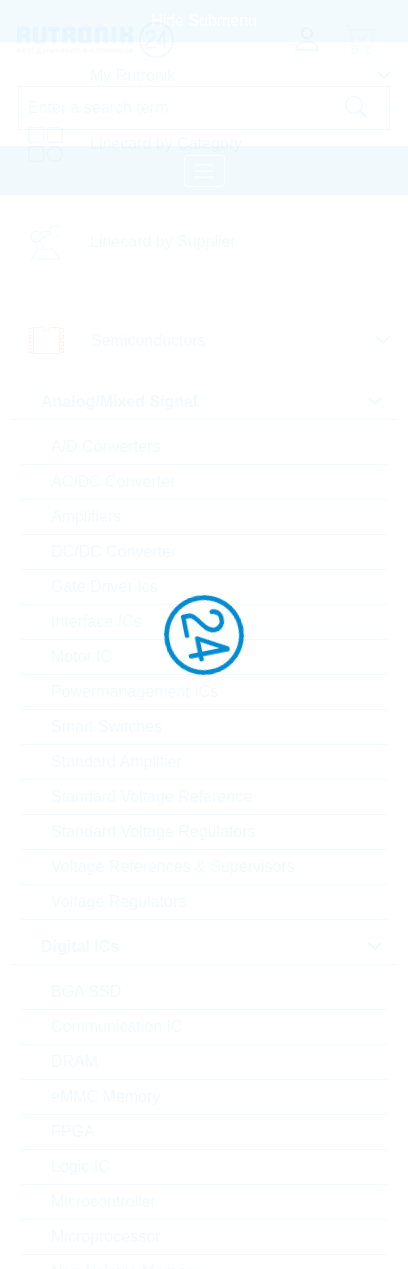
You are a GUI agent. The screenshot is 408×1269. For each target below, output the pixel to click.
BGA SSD (86, 991)
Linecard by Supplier (163, 241)
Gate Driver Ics (104, 586)
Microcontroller (103, 1201)
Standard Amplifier (116, 761)
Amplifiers (86, 516)
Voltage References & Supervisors (173, 866)
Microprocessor (105, 1236)
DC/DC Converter (113, 551)
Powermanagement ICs (134, 691)
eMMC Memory (105, 1096)
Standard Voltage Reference (151, 796)
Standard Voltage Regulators (153, 831)
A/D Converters (105, 446)
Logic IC (80, 1166)
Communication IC (117, 1026)
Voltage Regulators (118, 901)
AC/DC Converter (113, 481)
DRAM (74, 1061)
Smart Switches (106, 726)
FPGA (73, 1131)
